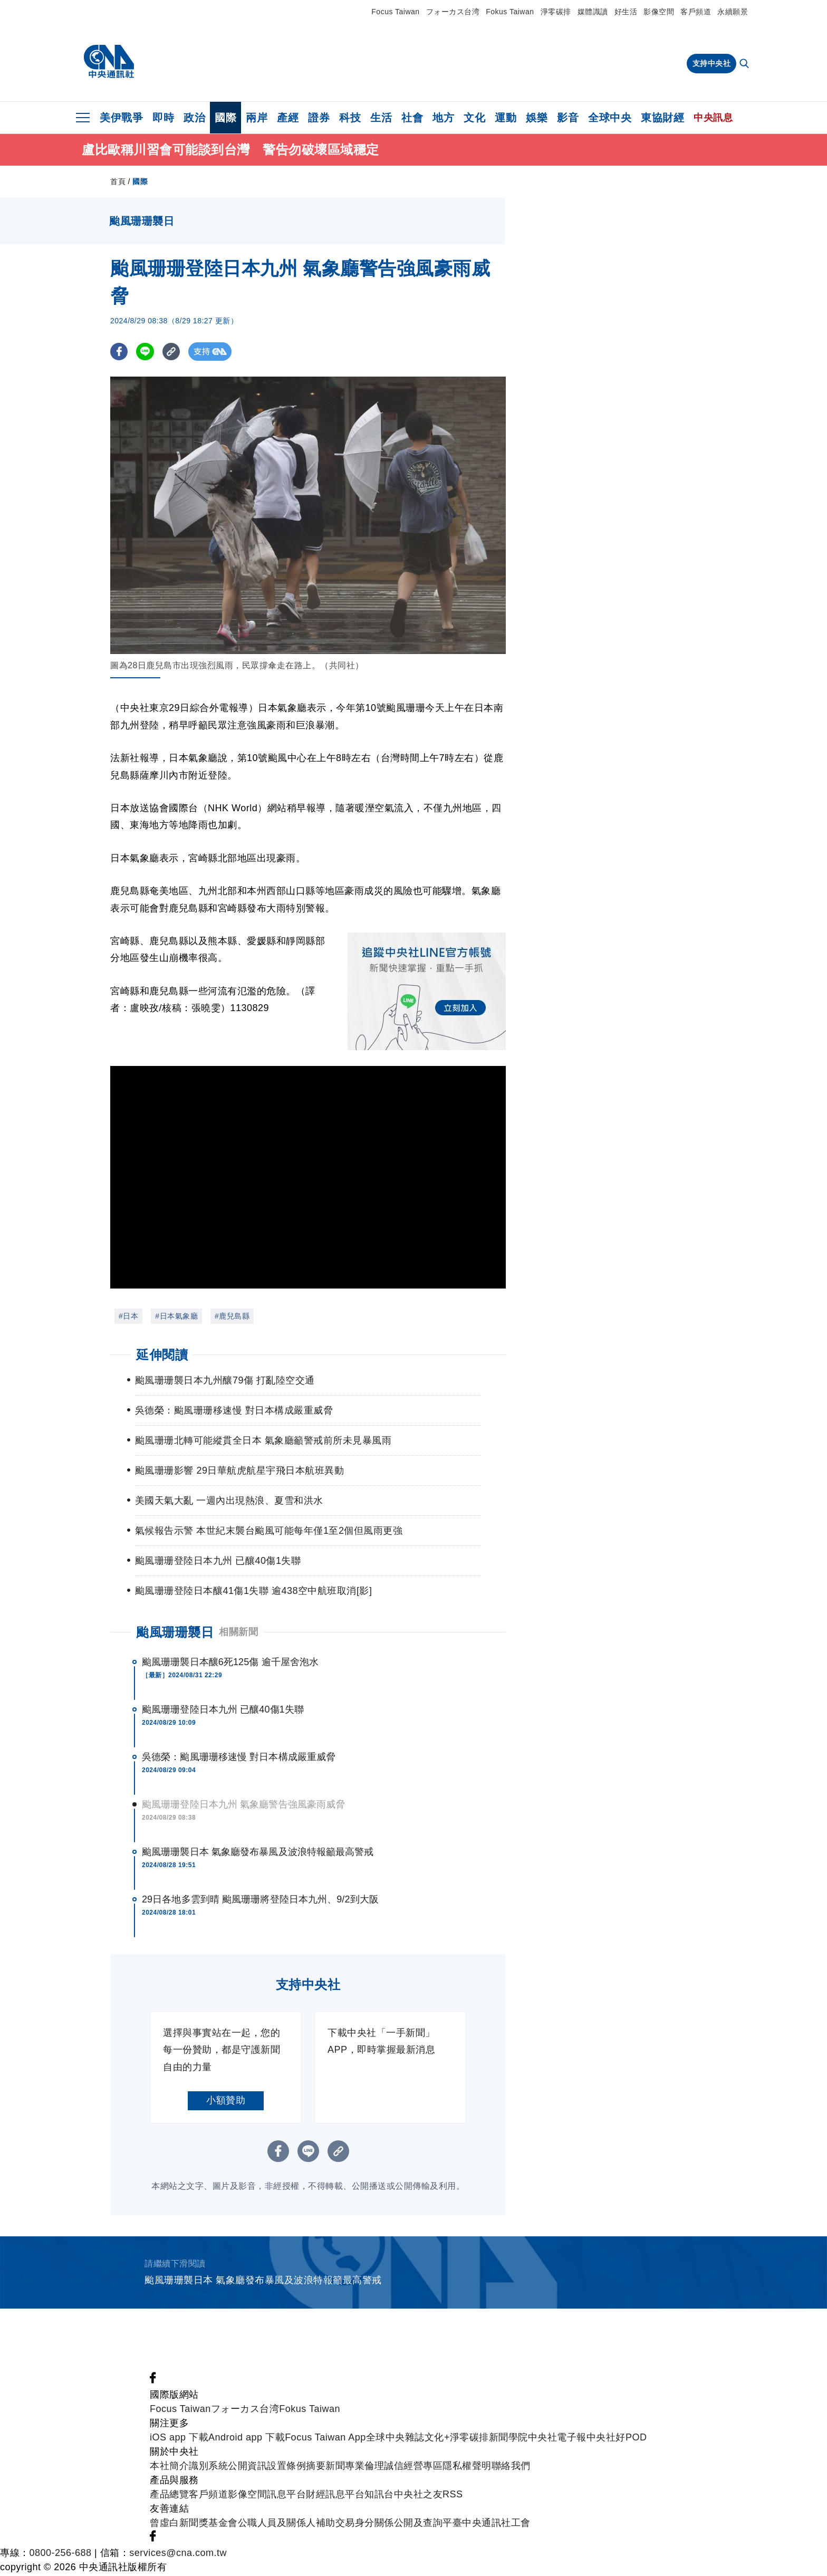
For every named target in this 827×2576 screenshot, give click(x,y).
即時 (163, 117)
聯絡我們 (511, 2467)
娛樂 (536, 117)
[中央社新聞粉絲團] (153, 2382)
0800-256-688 (61, 2554)
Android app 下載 (246, 2439)
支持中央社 (712, 63)
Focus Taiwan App (325, 2439)
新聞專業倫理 (354, 2467)
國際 (225, 117)
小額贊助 (225, 2102)
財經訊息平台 (335, 2496)
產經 (288, 117)
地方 (443, 117)
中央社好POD (616, 2439)
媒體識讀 (593, 11)
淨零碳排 (556, 11)
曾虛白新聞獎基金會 (194, 2524)
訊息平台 (286, 2496)
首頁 (118, 183)
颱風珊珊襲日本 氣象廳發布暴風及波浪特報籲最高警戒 (258, 1853)
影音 (568, 117)
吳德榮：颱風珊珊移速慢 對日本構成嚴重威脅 (238, 1758)
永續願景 (732, 11)
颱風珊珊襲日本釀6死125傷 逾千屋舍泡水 (230, 1663)
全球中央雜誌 (395, 2439)
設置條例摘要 (296, 2467)
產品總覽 (169, 2496)
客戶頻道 (695, 11)
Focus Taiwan (395, 11)
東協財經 (662, 117)
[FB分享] (119, 353)
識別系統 (208, 2467)
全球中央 (609, 117)
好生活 (626, 11)
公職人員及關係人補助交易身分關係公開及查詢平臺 (350, 2524)
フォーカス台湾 (453, 11)
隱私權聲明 (467, 2467)
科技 (350, 117)
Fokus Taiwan (510, 11)
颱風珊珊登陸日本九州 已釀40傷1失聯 (223, 1711)
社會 (412, 117)
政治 (194, 117)
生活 (381, 117)
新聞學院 (508, 2439)
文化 (474, 117)
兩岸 (256, 117)
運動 (505, 117)
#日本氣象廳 (176, 1317)
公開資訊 (247, 2467)
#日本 (128, 1317)
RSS (453, 2496)
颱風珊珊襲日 (175, 1634)
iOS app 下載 (179, 2439)
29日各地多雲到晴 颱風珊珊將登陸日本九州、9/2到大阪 (260, 1901)
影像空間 (658, 11)
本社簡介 (169, 2467)
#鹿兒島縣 (232, 1317)
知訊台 (379, 2496)
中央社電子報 (557, 2439)
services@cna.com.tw (178, 2554)
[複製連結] (173, 353)
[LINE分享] (146, 353)
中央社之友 (418, 2496)
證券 (319, 117)
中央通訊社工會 (496, 2524)
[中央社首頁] (109, 61)
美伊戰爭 (121, 117)
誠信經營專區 (413, 2467)
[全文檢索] (745, 64)
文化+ (437, 2439)
